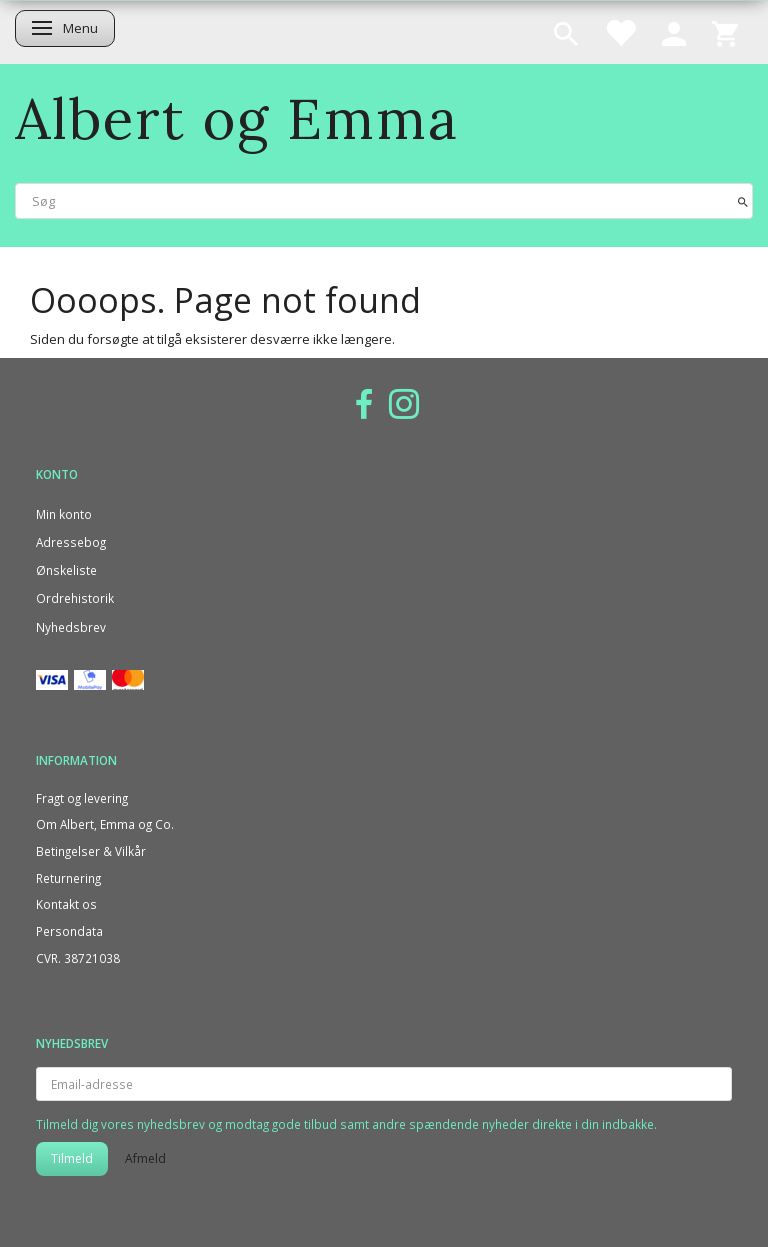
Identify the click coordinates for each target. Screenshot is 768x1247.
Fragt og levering (82, 798)
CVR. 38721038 (78, 958)
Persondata (69, 931)
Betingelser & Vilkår (91, 851)
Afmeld (145, 1158)
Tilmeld (72, 1158)
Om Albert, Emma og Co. (105, 824)
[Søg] (743, 200)
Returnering (68, 878)
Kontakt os (66, 904)
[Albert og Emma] (237, 118)
